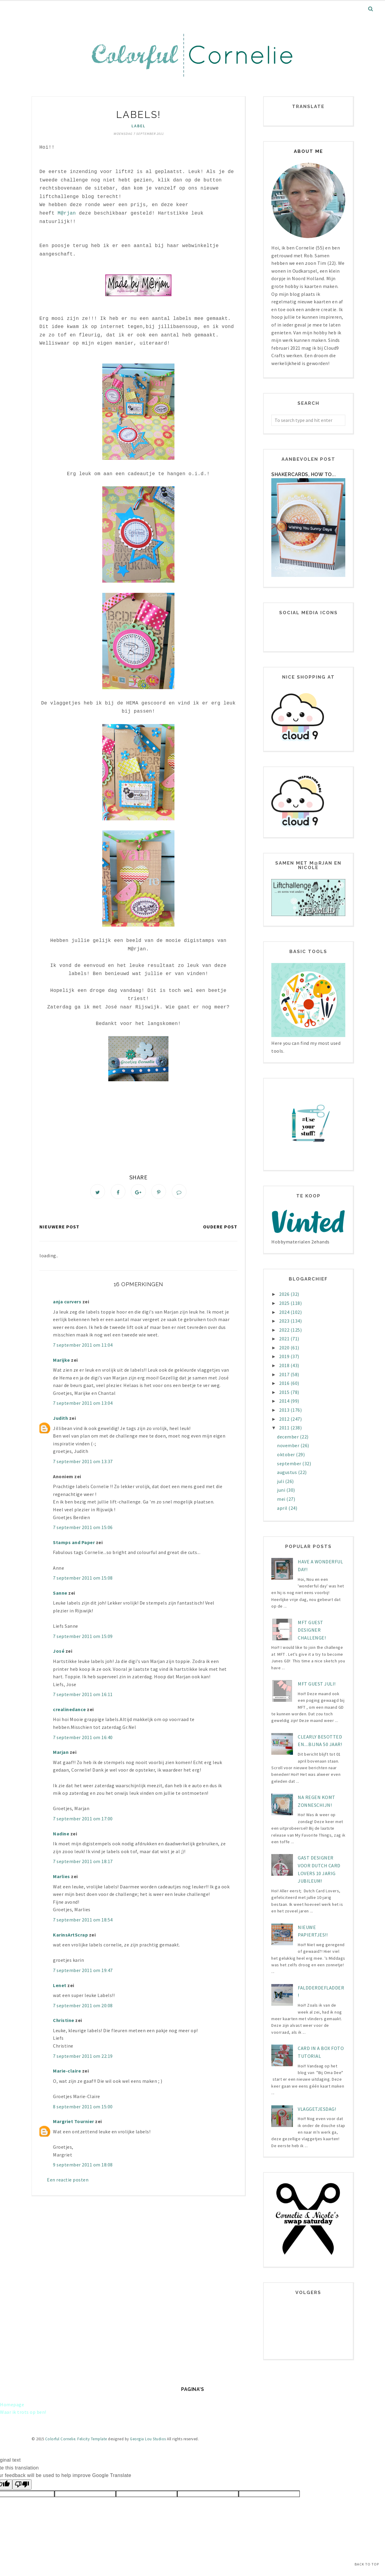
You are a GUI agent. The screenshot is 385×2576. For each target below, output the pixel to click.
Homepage (12, 2404)
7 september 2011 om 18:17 (83, 1863)
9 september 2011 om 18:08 (83, 2166)
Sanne (60, 1594)
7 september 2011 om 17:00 (83, 1820)
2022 (285, 1330)
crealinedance (69, 1711)
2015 (285, 1392)
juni (281, 1490)
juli (281, 1481)
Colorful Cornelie (60, 2438)
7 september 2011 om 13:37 (83, 1463)
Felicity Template (92, 2438)
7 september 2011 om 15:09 (83, 1638)
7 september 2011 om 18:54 (83, 1921)
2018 (285, 1365)
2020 (285, 1348)
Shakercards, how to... (303, 474)
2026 (285, 1294)
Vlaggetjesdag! (317, 2109)
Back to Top (367, 2564)
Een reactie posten (67, 2181)
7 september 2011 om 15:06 (83, 1529)
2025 (285, 1303)
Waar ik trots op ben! (23, 2412)
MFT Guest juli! (317, 1684)
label (138, 125)
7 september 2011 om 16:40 (83, 1739)
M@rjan (67, 213)
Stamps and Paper (74, 1544)
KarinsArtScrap (70, 1936)
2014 (285, 1401)
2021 (285, 1339)
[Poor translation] (22, 2484)
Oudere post (220, 1228)
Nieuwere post (59, 1228)
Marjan (61, 1754)
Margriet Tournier (73, 2123)
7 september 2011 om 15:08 (83, 1579)
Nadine (61, 1835)
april (282, 1508)
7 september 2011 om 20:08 (83, 2007)
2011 (285, 1428)
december (288, 1437)
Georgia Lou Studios (148, 2438)
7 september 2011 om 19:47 (83, 1972)
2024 (285, 1312)
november (288, 1445)
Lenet (59, 1986)
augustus (287, 1472)
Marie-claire (67, 2072)
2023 (285, 1321)
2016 (285, 1383)
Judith (60, 1419)
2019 (285, 1356)
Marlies (61, 1878)
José (58, 1652)
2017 (285, 1374)
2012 (285, 1419)
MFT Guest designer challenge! (312, 1630)
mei (281, 1499)
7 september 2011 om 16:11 (83, 1696)
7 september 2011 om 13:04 (83, 1404)
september (289, 1463)
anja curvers (67, 1303)
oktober (286, 1454)
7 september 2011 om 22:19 (83, 2057)
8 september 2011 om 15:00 (83, 2108)
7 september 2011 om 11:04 (83, 1346)
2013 (285, 1410)
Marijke (62, 1361)
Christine (63, 2022)
